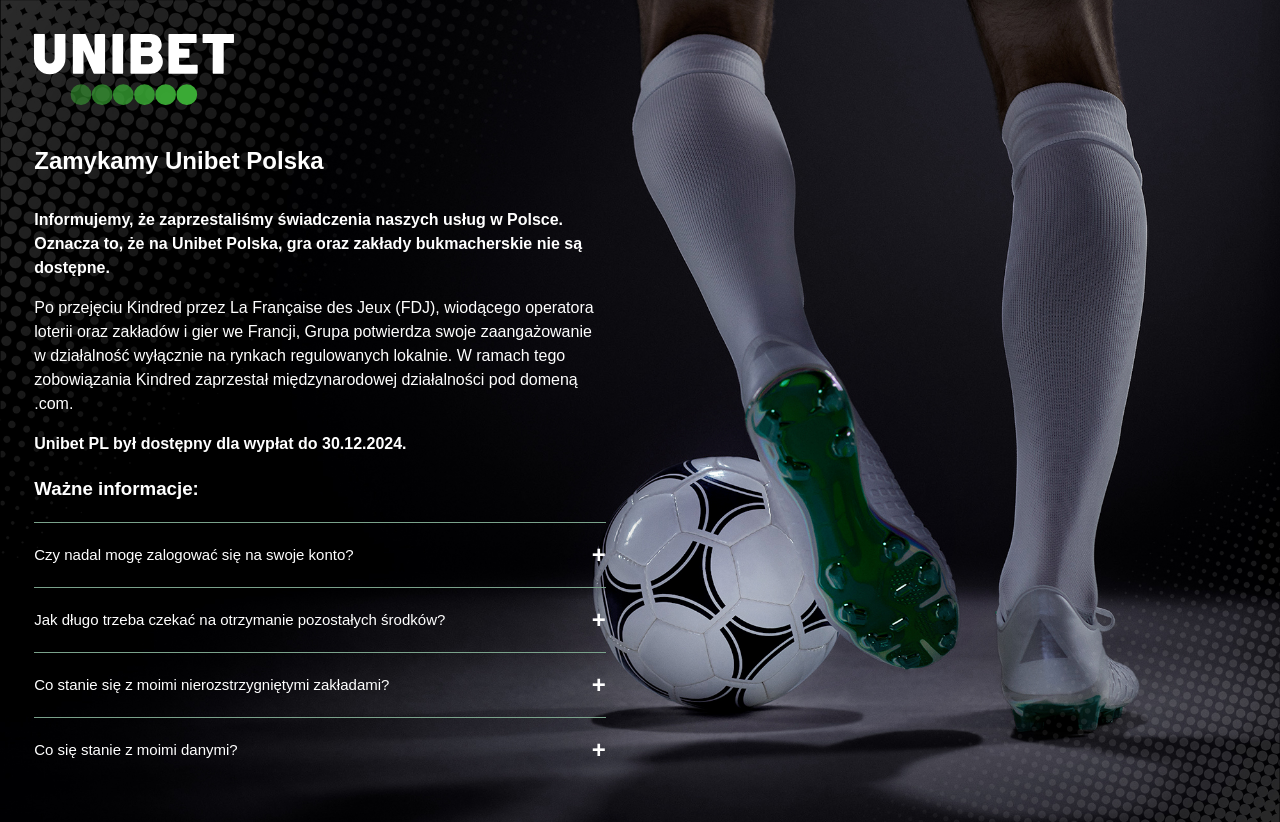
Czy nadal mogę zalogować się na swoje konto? (193, 554)
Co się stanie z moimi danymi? (135, 749)
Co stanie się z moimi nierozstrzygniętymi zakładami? (211, 684)
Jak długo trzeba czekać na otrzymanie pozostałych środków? (239, 619)
